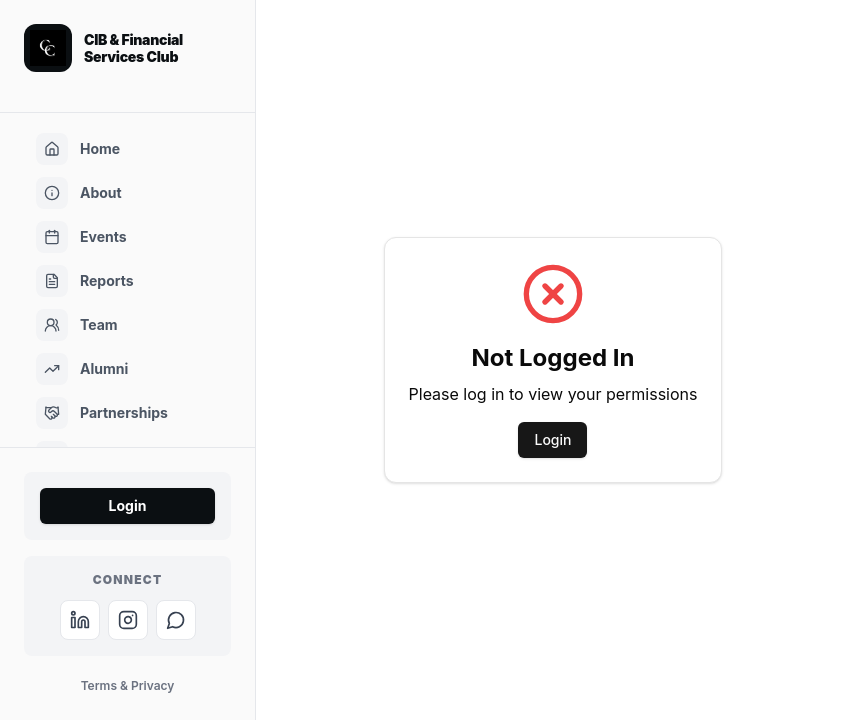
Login (128, 505)
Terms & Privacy (128, 685)
